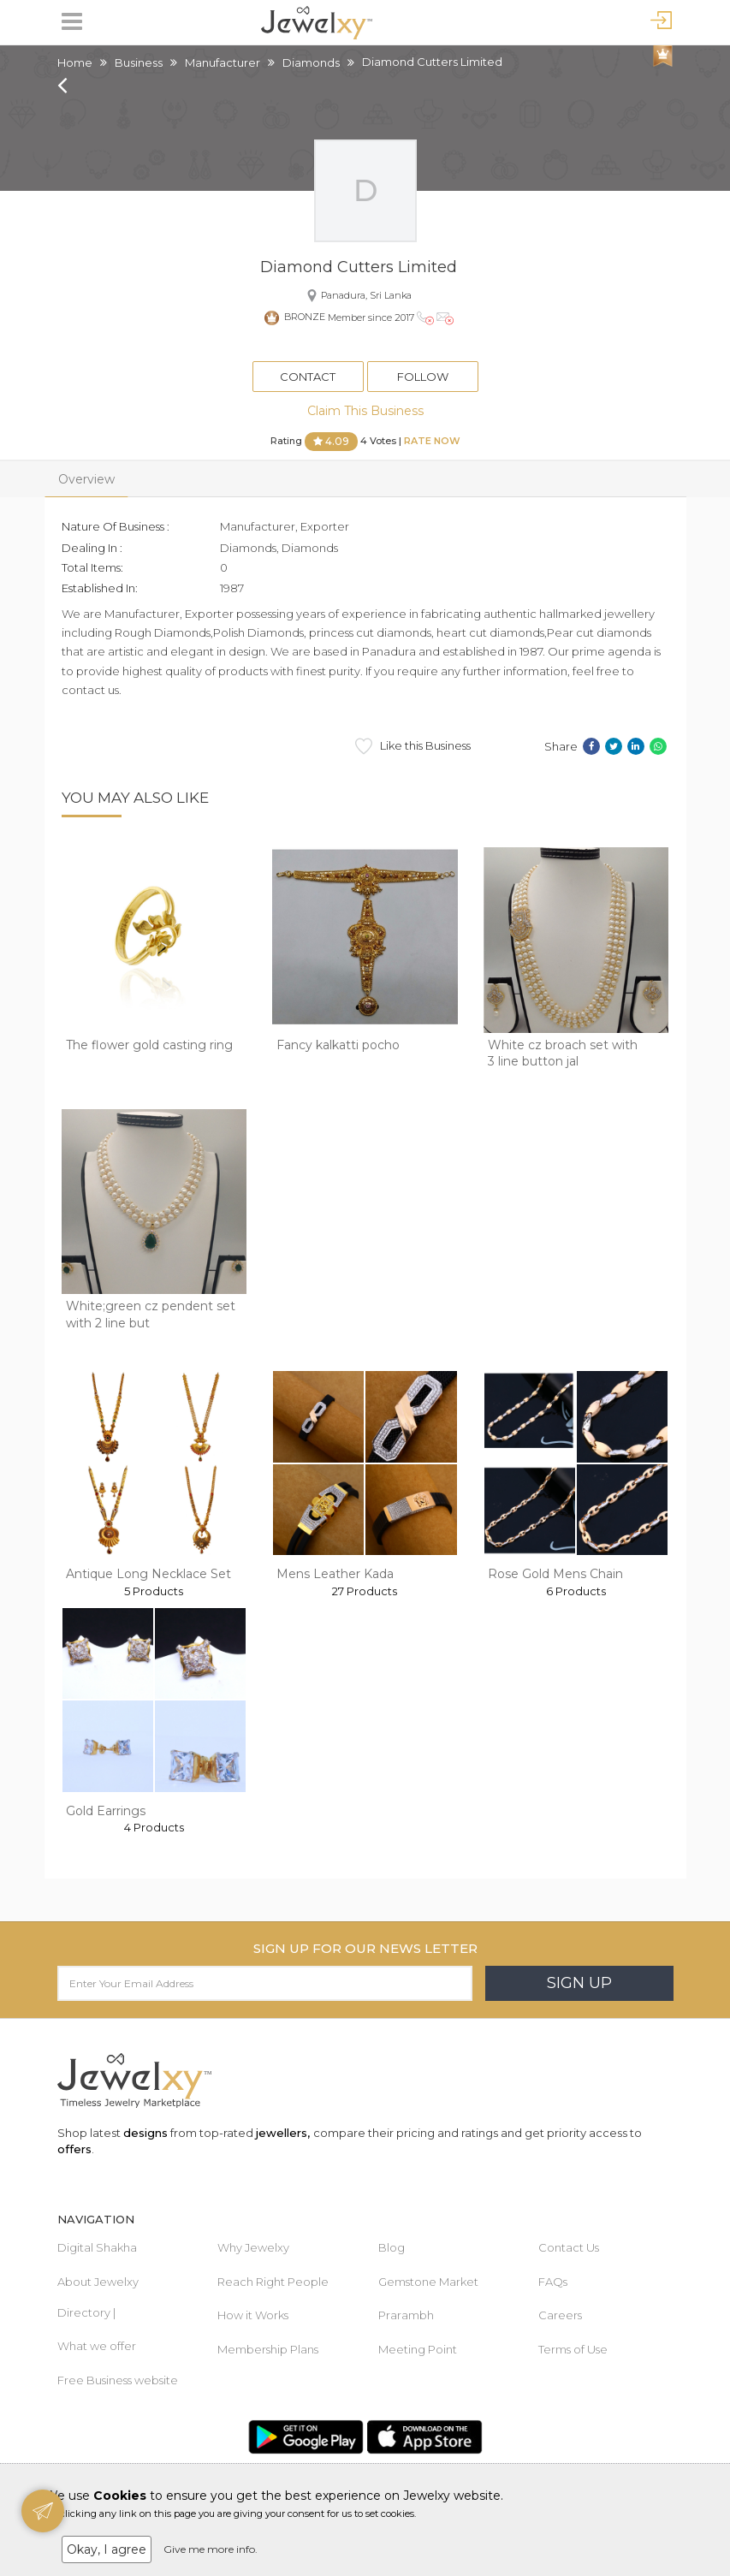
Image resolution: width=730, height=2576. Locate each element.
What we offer (96, 2346)
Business (139, 62)
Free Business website (117, 2380)
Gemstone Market (428, 2281)
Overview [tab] (86, 479)
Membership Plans (267, 2349)
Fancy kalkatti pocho (338, 1045)
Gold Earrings (105, 1811)
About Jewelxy (98, 2281)
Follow (422, 376)
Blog (391, 2247)
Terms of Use (573, 2349)
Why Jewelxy (253, 2247)
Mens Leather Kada (335, 1574)
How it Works (252, 2315)
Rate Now (432, 441)
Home (74, 62)
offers (74, 2149)
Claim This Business (365, 410)
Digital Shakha (97, 2247)
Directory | (86, 2312)
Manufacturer (222, 62)
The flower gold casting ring (149, 1045)
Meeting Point (417, 2349)
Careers (560, 2315)
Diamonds (311, 62)
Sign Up (579, 1983)
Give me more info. (210, 2549)
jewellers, (283, 2133)
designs (145, 2133)
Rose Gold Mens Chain (555, 1574)
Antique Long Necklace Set (148, 1574)
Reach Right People (273, 2281)
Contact (307, 376)
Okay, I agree (106, 2549)
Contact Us (568, 2247)
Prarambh (406, 2315)
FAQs (552, 2281)
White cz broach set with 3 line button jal (563, 1053)
